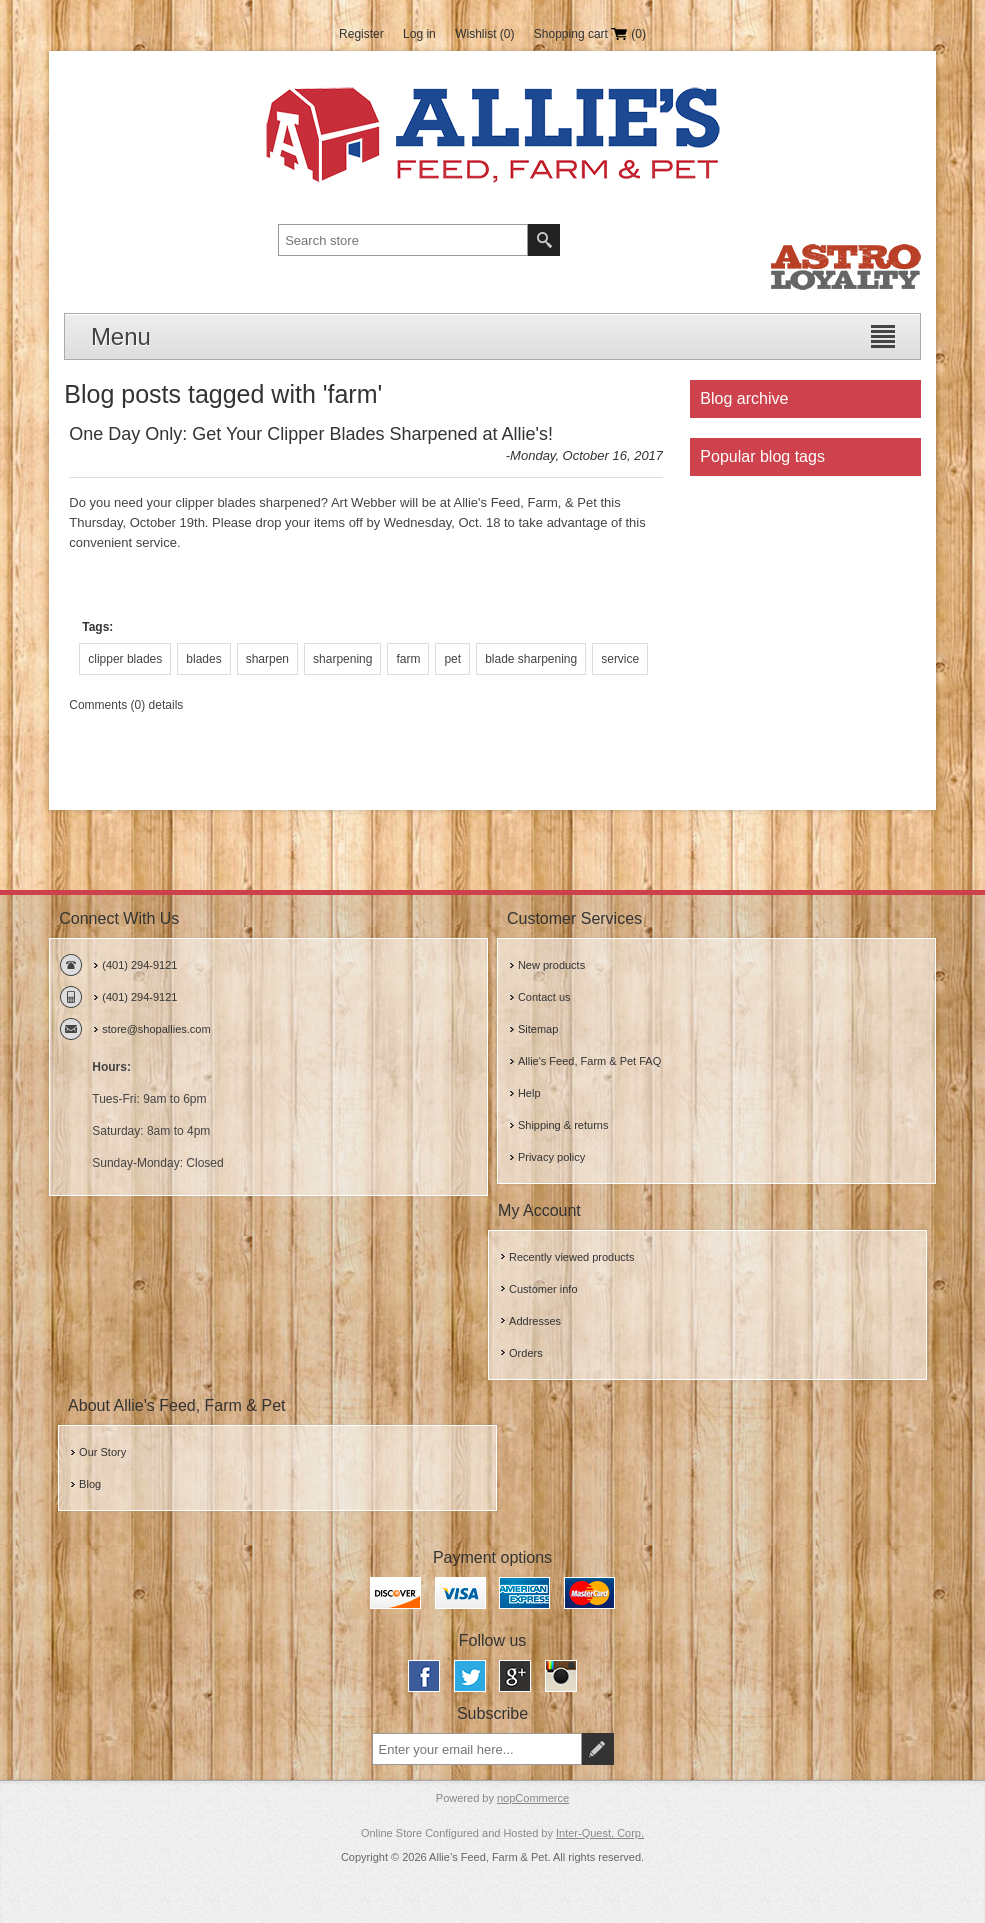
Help (529, 1093)
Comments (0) (107, 705)
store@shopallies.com (156, 1029)
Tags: (97, 627)
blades (203, 659)
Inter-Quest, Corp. (600, 1833)
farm (408, 659)
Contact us (544, 997)
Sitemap (538, 1029)
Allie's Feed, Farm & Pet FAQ (589, 1061)
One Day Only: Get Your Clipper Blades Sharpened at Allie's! (311, 434)
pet (452, 659)
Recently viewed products (571, 1257)
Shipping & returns (563, 1125)
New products (551, 965)
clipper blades (125, 659)
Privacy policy (551, 1157)
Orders (526, 1353)
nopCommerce (533, 1798)
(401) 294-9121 (139, 965)
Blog (90, 1484)
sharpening (342, 659)
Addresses (535, 1321)
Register (361, 34)
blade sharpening (531, 659)
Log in (419, 34)
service (620, 659)
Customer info (543, 1289)
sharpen (267, 659)
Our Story (102, 1452)
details (166, 705)
